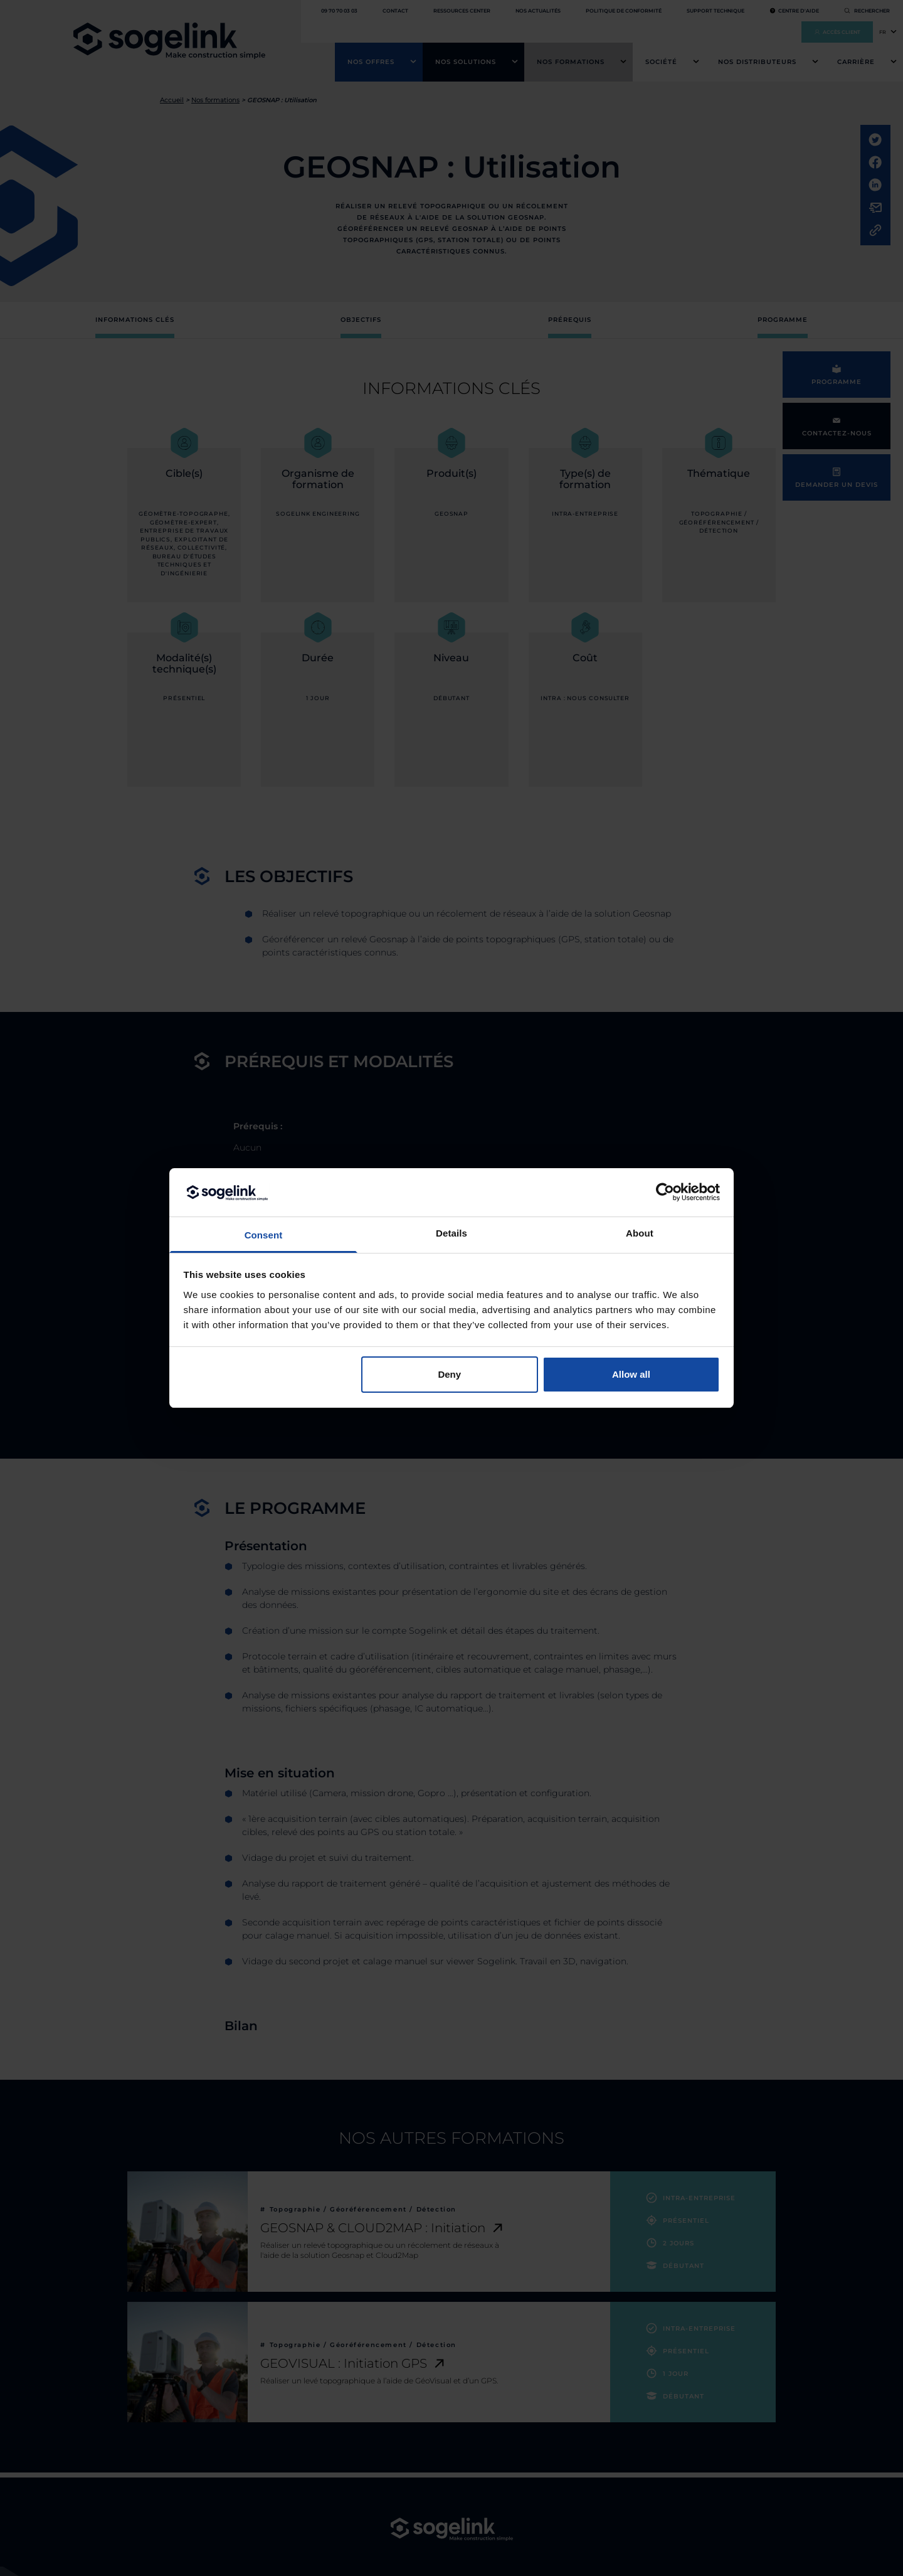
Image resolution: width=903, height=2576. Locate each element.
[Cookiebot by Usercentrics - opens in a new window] (665, 1192)
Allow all (631, 1374)
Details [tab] (451, 1233)
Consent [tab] (264, 1235)
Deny (449, 1374)
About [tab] (639, 1233)
